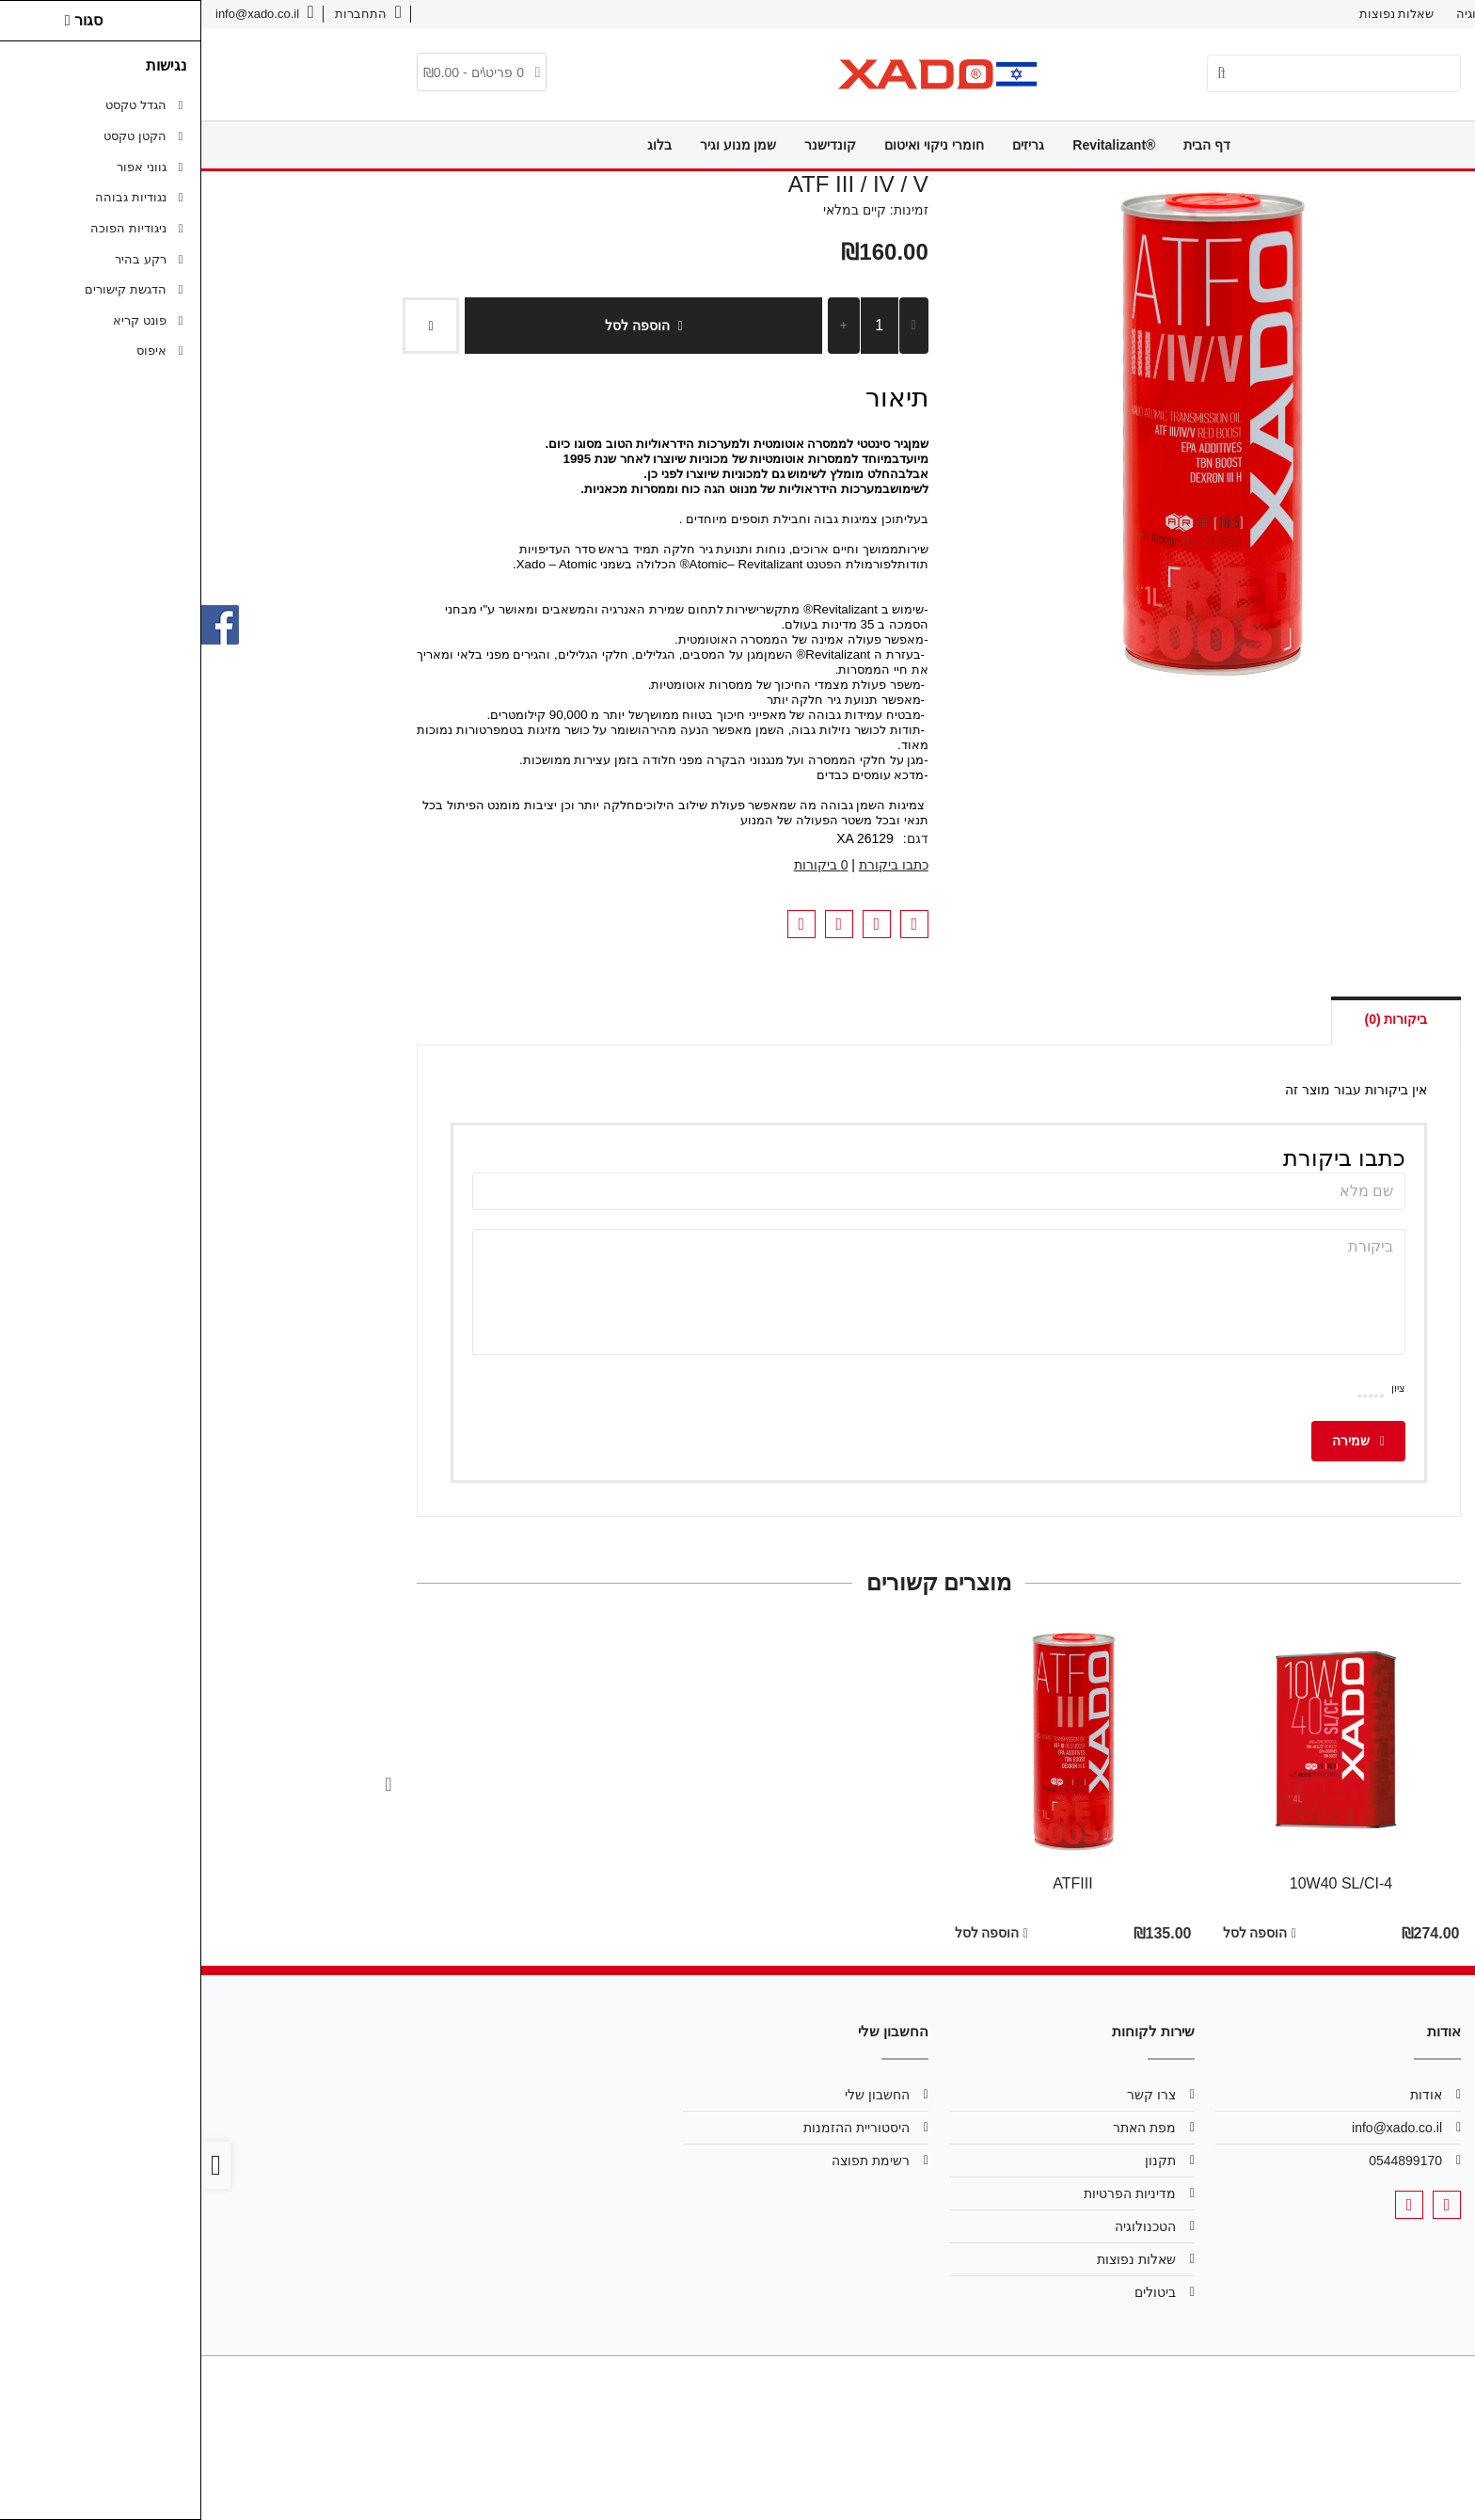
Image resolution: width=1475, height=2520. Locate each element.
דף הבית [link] (1005, 144)
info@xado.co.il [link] (1195, 2127)
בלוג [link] (458, 144)
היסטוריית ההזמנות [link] (655, 2127)
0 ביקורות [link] (620, 864)
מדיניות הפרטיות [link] (928, 2193)
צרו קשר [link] (1357, 14)
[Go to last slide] (1288, 1784)
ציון (1197, 1388)
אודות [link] (1417, 14)
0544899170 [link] (1204, 2160)
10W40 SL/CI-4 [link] (1139, 1883)
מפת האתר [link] (943, 2127)
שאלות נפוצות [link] (1195, 14)
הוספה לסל (442, 325)
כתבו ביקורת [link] (692, 864)
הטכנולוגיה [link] (1283, 14)
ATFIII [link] (871, 1883)
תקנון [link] (959, 2160)
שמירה (1157, 1440)
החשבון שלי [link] (675, 2094)
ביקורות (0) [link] (1194, 1019)
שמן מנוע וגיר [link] (537, 144)
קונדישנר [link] (629, 144)
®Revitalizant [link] (912, 144)
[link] (167, 14)
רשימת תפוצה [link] (669, 2160)
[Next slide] (187, 1784)
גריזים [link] (827, 144)
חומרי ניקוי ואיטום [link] (733, 144)
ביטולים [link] (954, 2292)
